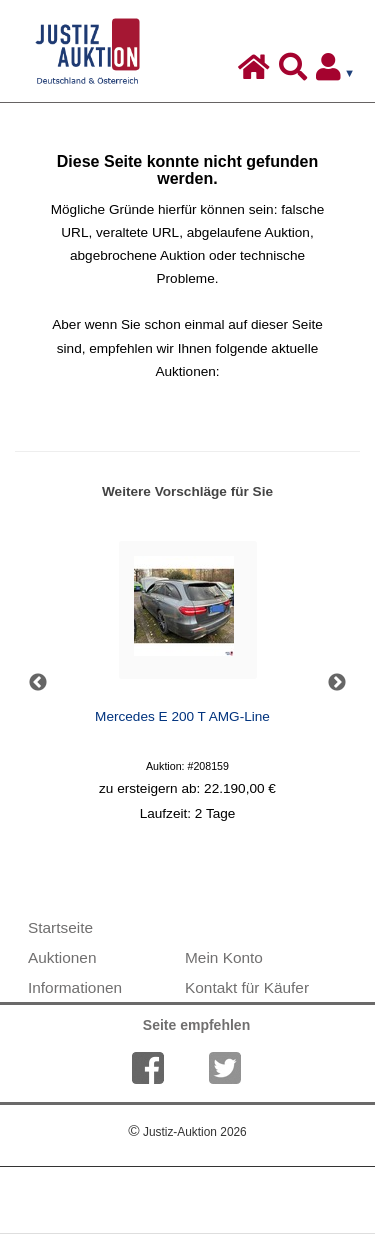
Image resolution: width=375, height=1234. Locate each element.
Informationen (75, 987)
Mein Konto (224, 957)
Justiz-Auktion (187, 1132)
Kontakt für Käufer (247, 987)
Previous (38, 683)
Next (337, 683)
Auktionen (62, 957)
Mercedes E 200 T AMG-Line (182, 716)
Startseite (60, 927)
